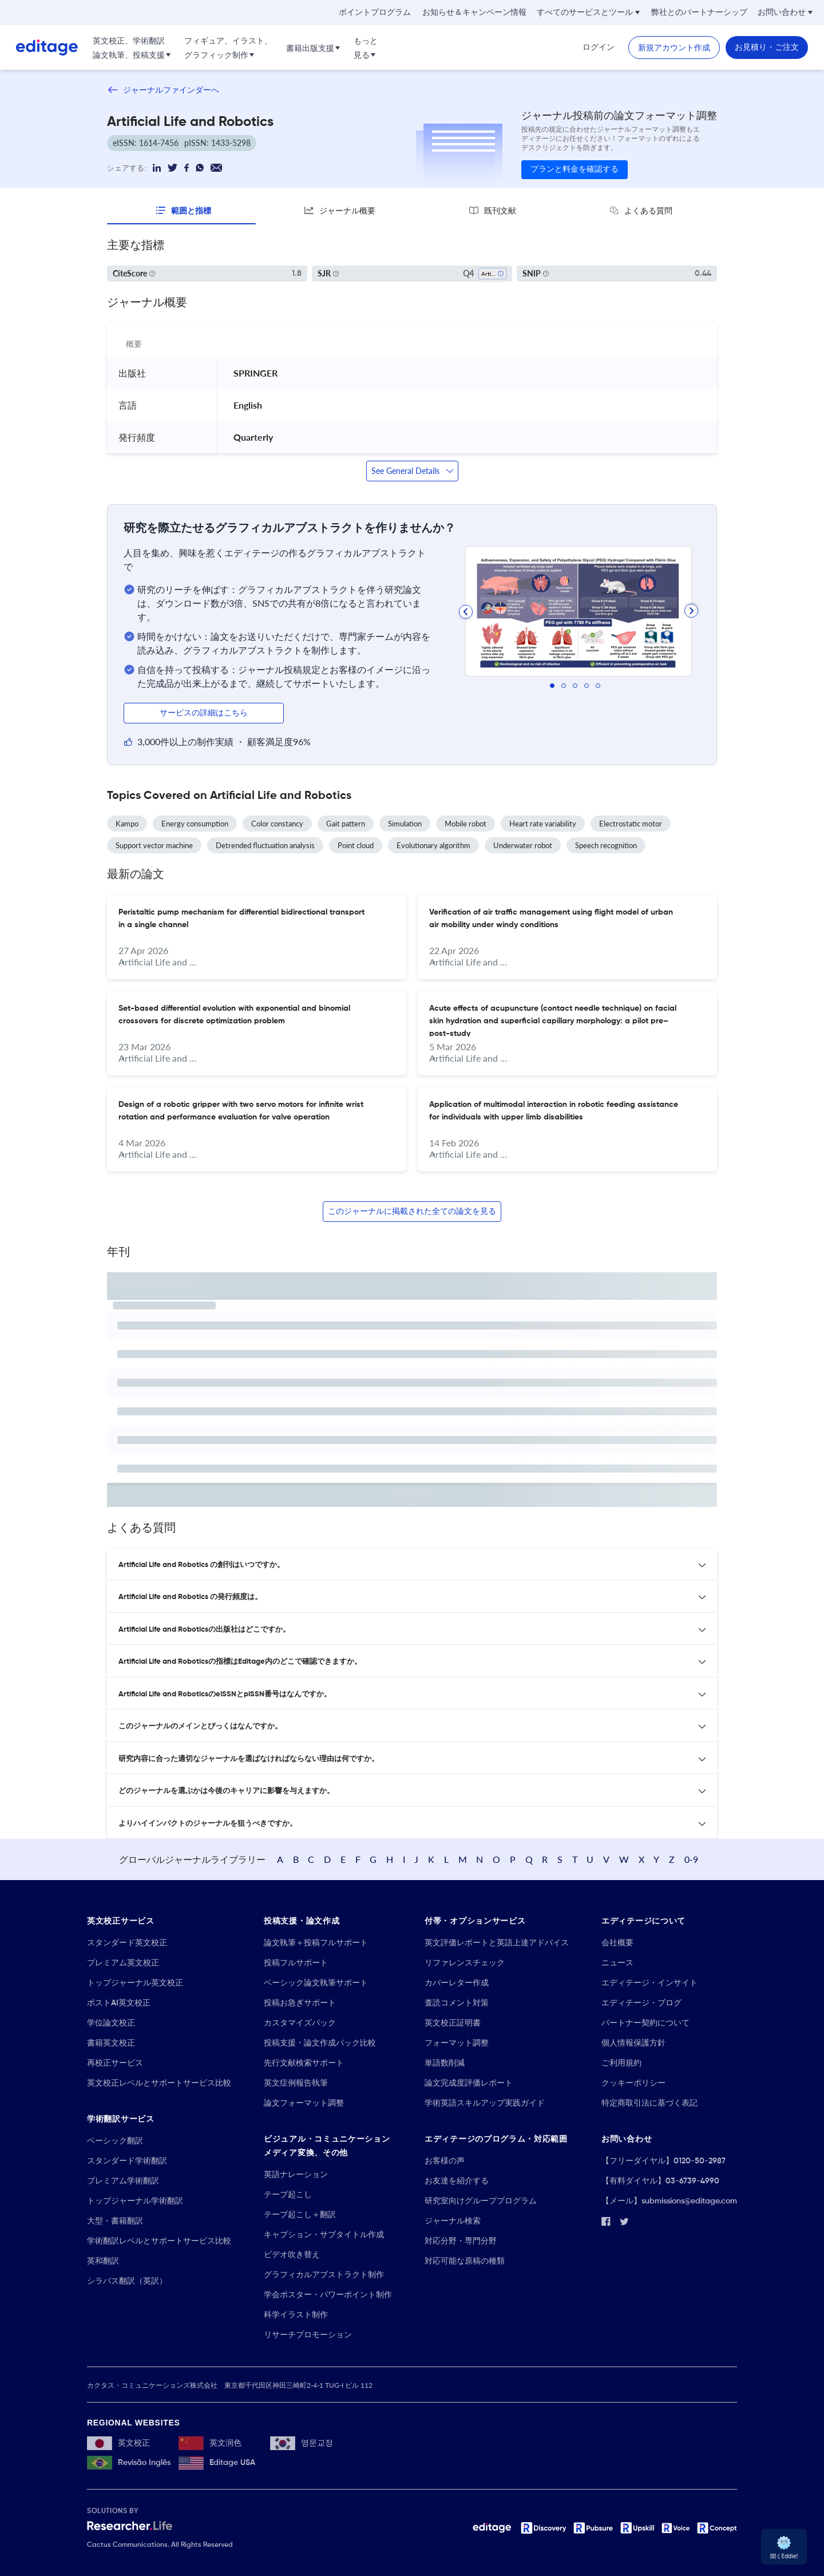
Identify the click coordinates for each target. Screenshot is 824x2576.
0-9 (691, 1859)
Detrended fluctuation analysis (265, 845)
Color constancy (277, 823)
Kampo (127, 823)
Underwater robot (522, 845)
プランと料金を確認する (574, 169)
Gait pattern (345, 823)
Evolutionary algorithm (433, 845)
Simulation (405, 823)
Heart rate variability (542, 823)
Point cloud (356, 845)
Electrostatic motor (630, 823)
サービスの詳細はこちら (204, 713)
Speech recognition (606, 845)
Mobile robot (465, 823)
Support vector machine (154, 845)
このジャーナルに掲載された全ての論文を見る (412, 1212)
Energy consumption (194, 823)
